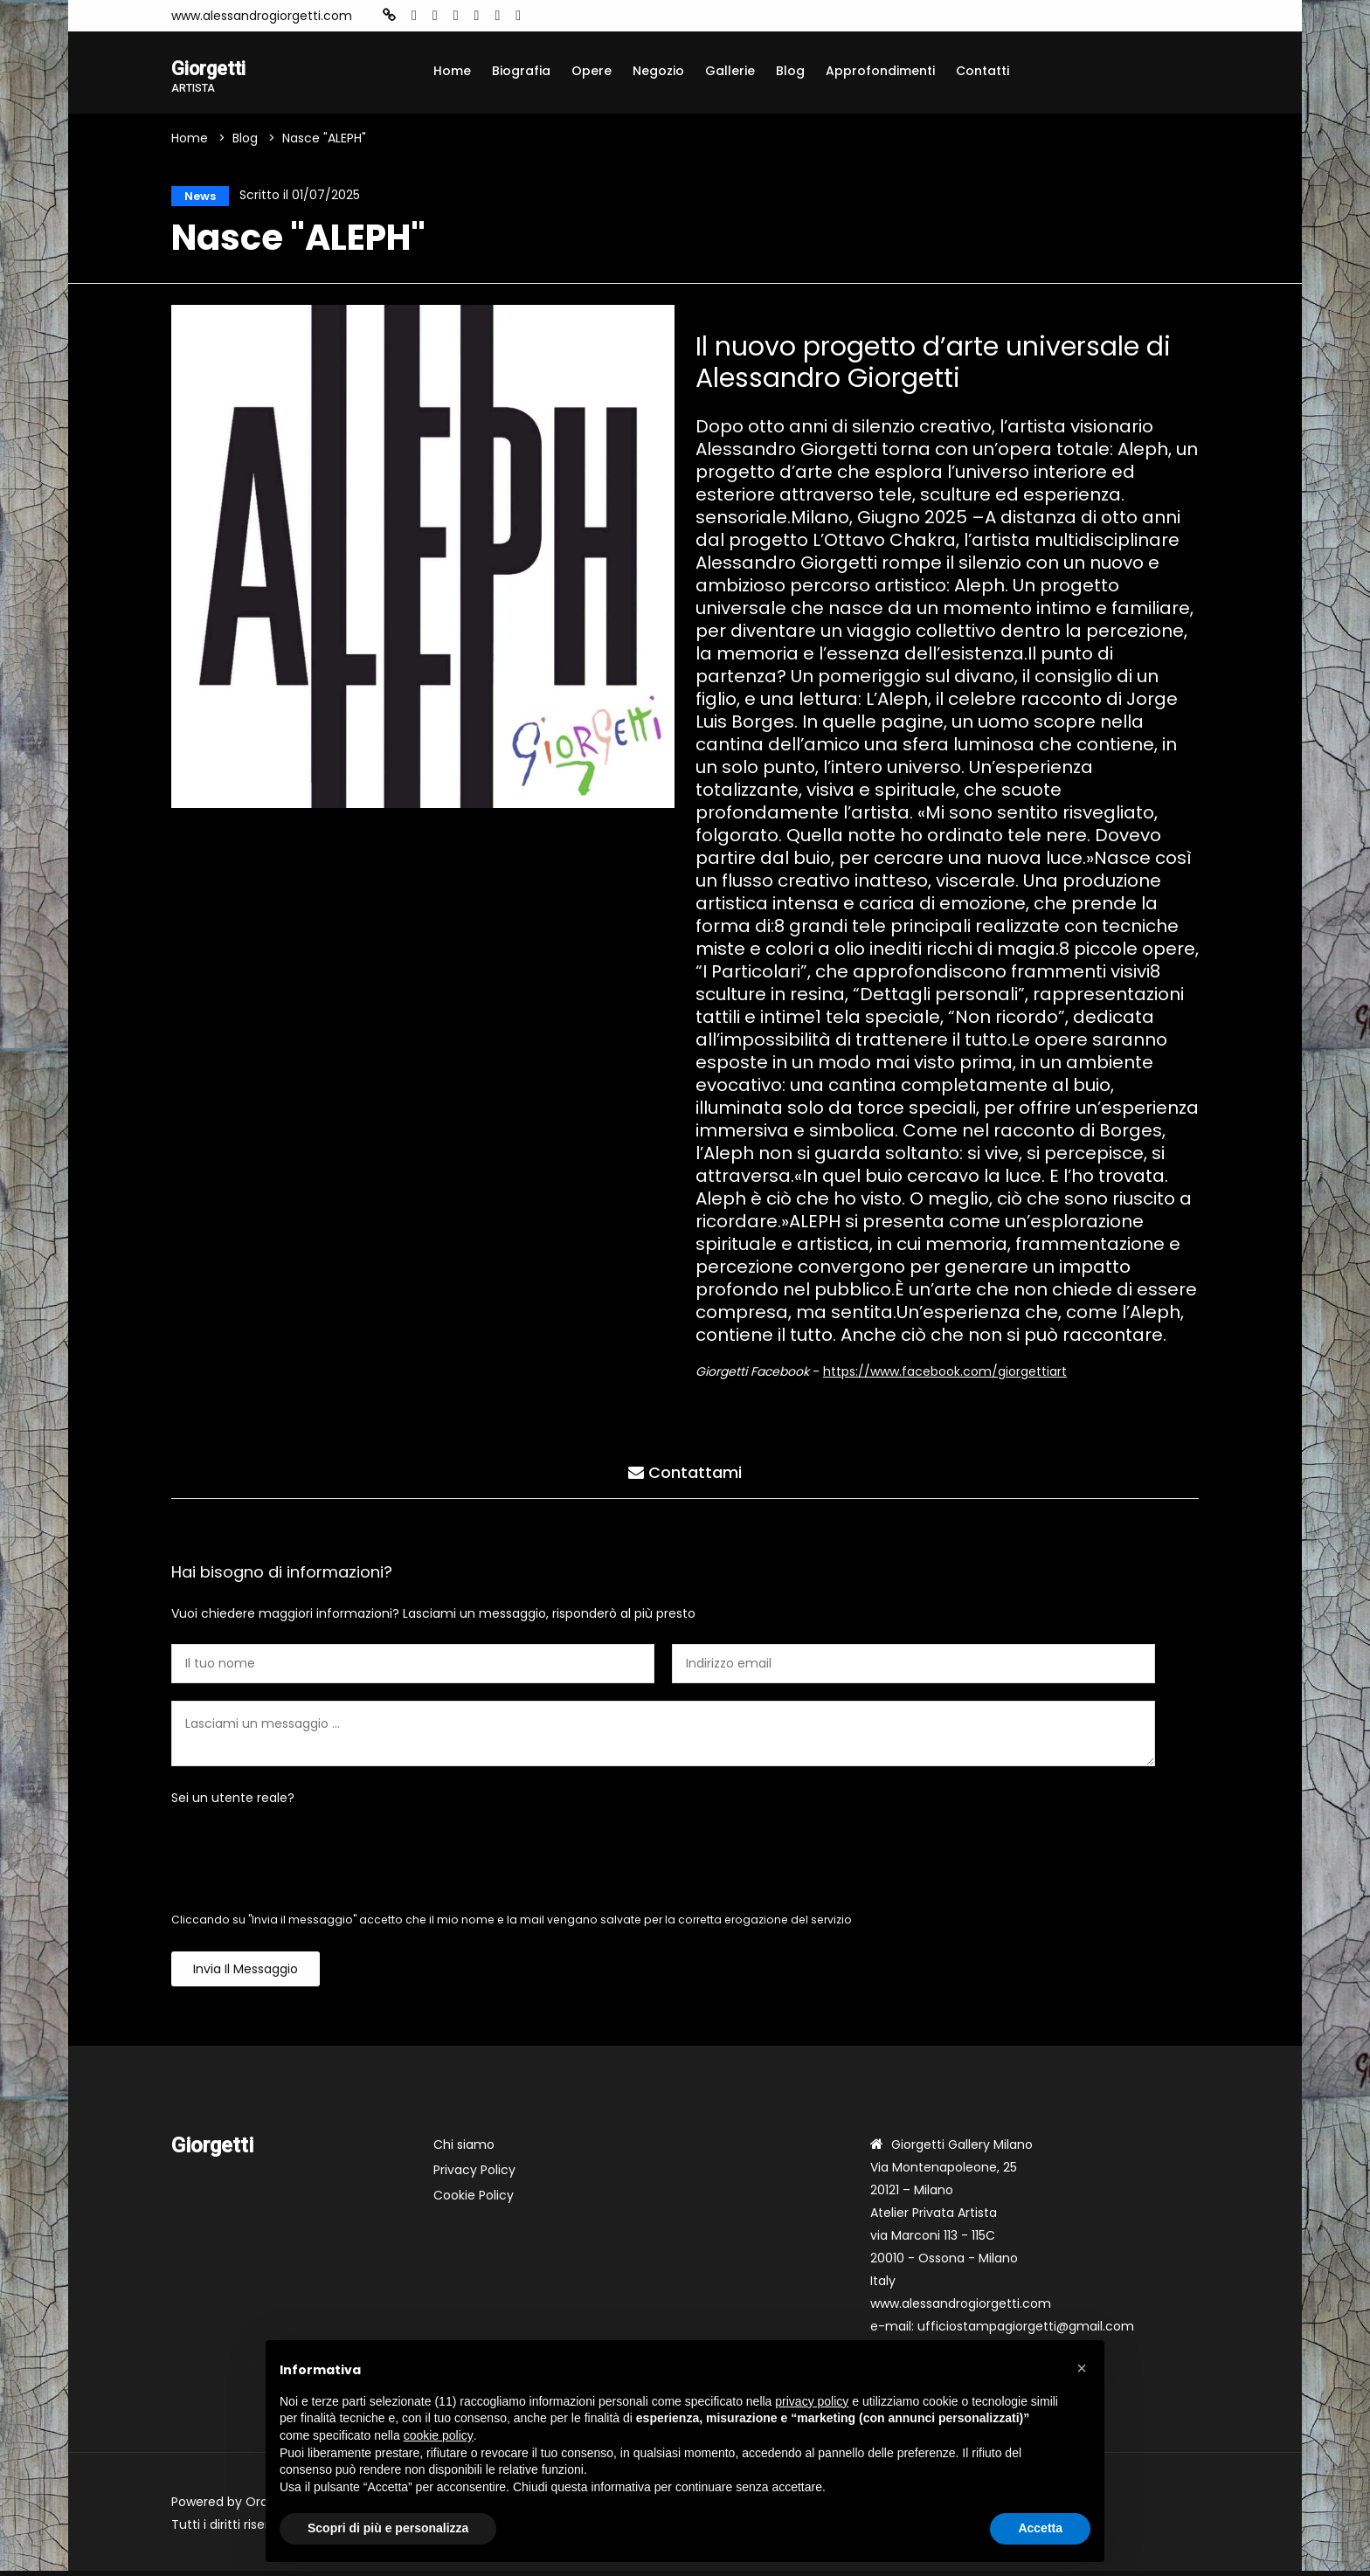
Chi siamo (464, 2149)
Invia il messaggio (245, 1974)
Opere (591, 70)
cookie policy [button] (439, 2435)
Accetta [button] (1040, 2528)
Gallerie (730, 70)
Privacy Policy (474, 2175)
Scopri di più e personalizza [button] (388, 2528)
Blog (790, 70)
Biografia (521, 70)
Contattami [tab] (685, 1474)
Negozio (658, 70)
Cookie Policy (473, 2200)
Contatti (982, 70)
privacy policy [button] (811, 2401)
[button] (1082, 2368)
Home (452, 70)
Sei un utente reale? (232, 1803)
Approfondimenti (880, 70)
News (195, 198)
